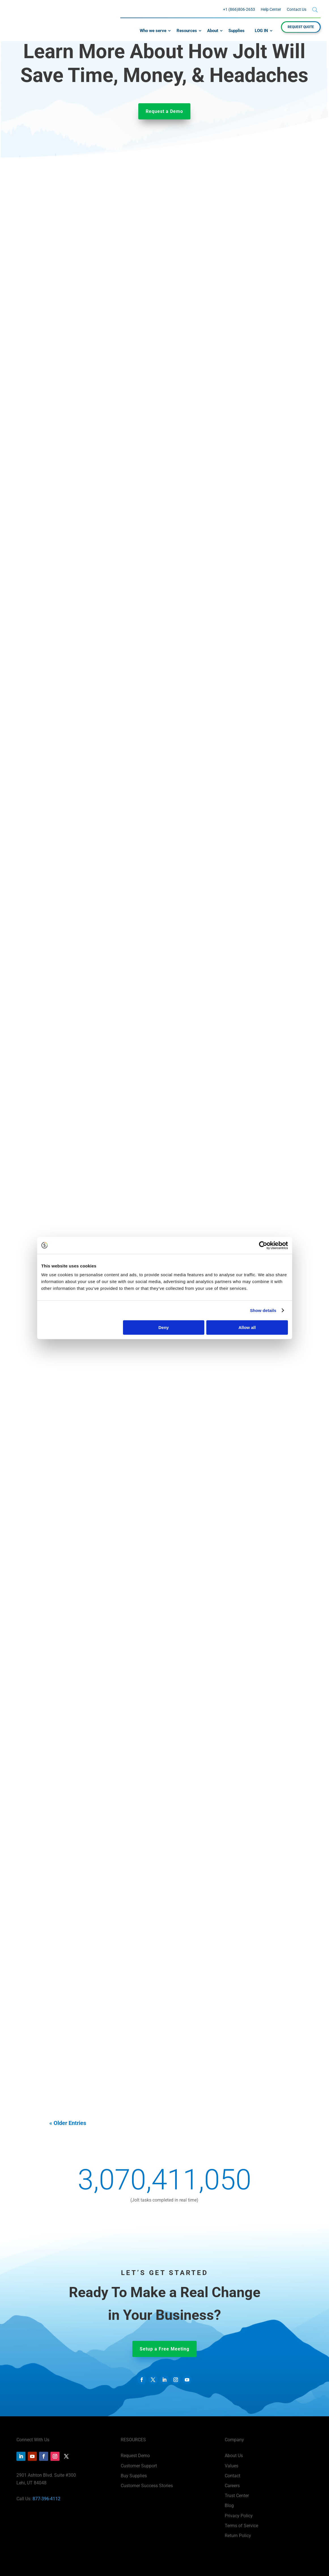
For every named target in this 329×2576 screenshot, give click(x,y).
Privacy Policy (239, 2515)
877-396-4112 (46, 2498)
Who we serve (153, 30)
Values (231, 2465)
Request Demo (135, 2455)
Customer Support (139, 2465)
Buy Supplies (134, 2475)
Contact (232, 2475)
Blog (229, 2505)
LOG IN (261, 30)
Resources (187, 30)
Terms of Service (241, 2525)
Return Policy (238, 2535)
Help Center (271, 9)
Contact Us (296, 9)
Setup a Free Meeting (164, 2349)
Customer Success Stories (147, 2485)
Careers (232, 2485)
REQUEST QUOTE (301, 27)
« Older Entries (67, 2123)
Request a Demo (164, 111)
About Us (234, 2455)
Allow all (247, 1327)
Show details (263, 1310)
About (212, 30)
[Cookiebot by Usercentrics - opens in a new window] (263, 1245)
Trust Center (237, 2495)
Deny (163, 1327)
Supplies (236, 30)
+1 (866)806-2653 (239, 9)
